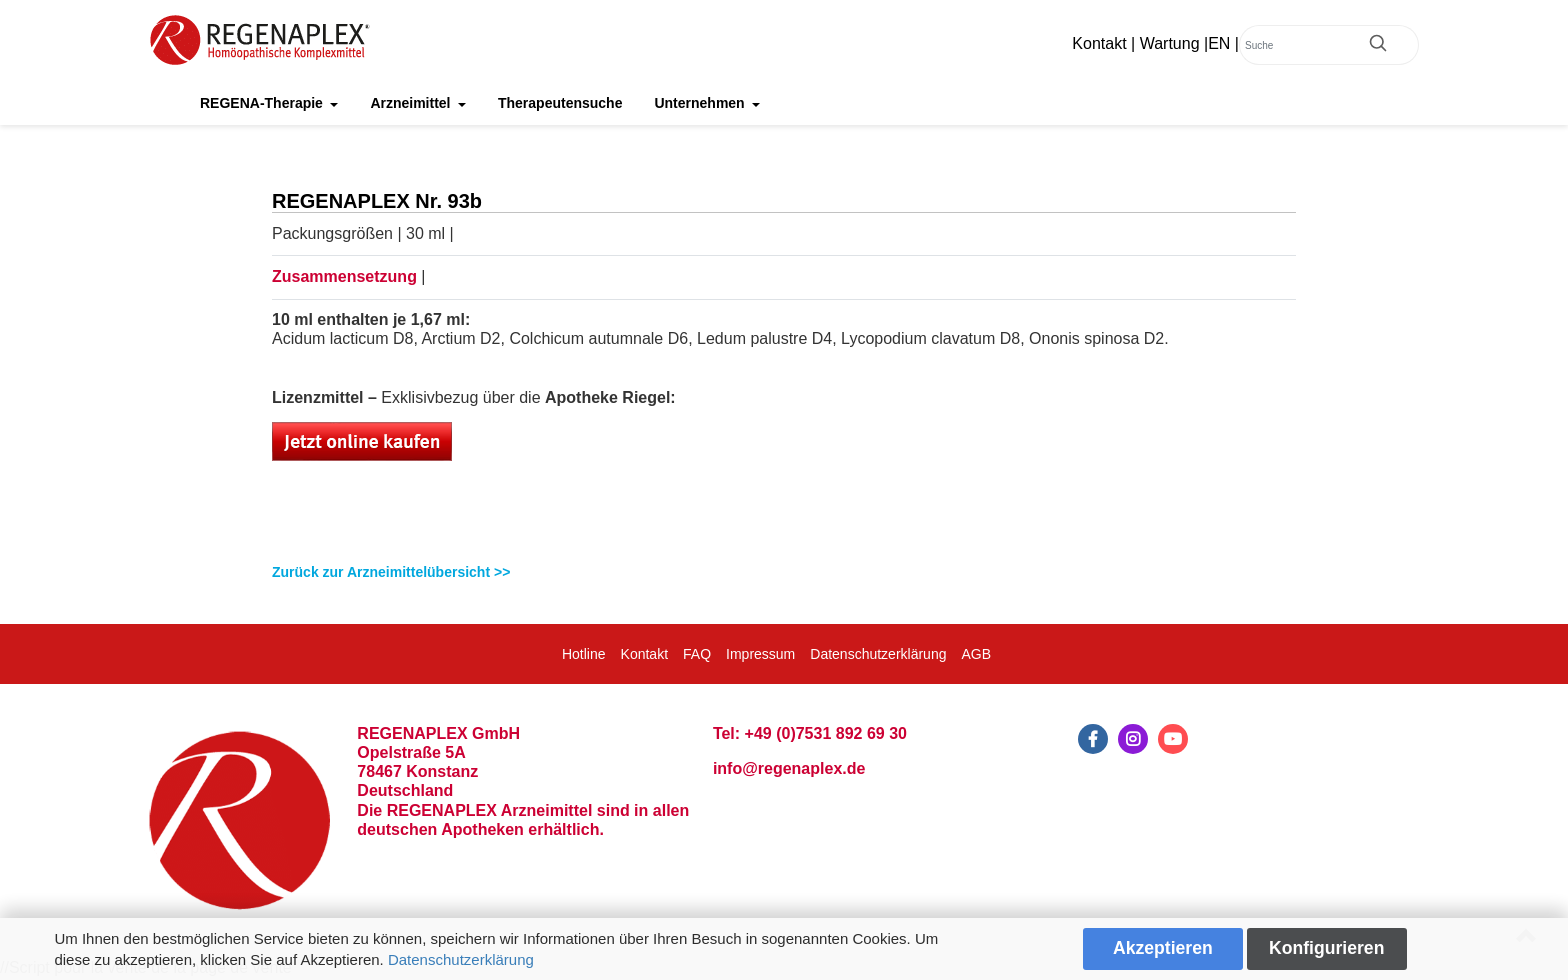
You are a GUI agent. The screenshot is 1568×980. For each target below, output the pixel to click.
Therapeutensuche (560, 103)
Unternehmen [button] (701, 103)
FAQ (697, 654)
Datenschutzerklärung (461, 959)
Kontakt (1099, 43)
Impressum (760, 654)
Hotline (584, 654)
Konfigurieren (1326, 948)
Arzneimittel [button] (412, 103)
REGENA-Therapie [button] (263, 103)
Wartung (1170, 43)
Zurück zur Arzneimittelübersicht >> (391, 572)
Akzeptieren (1163, 948)
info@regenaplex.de (789, 768)
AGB (976, 654)
